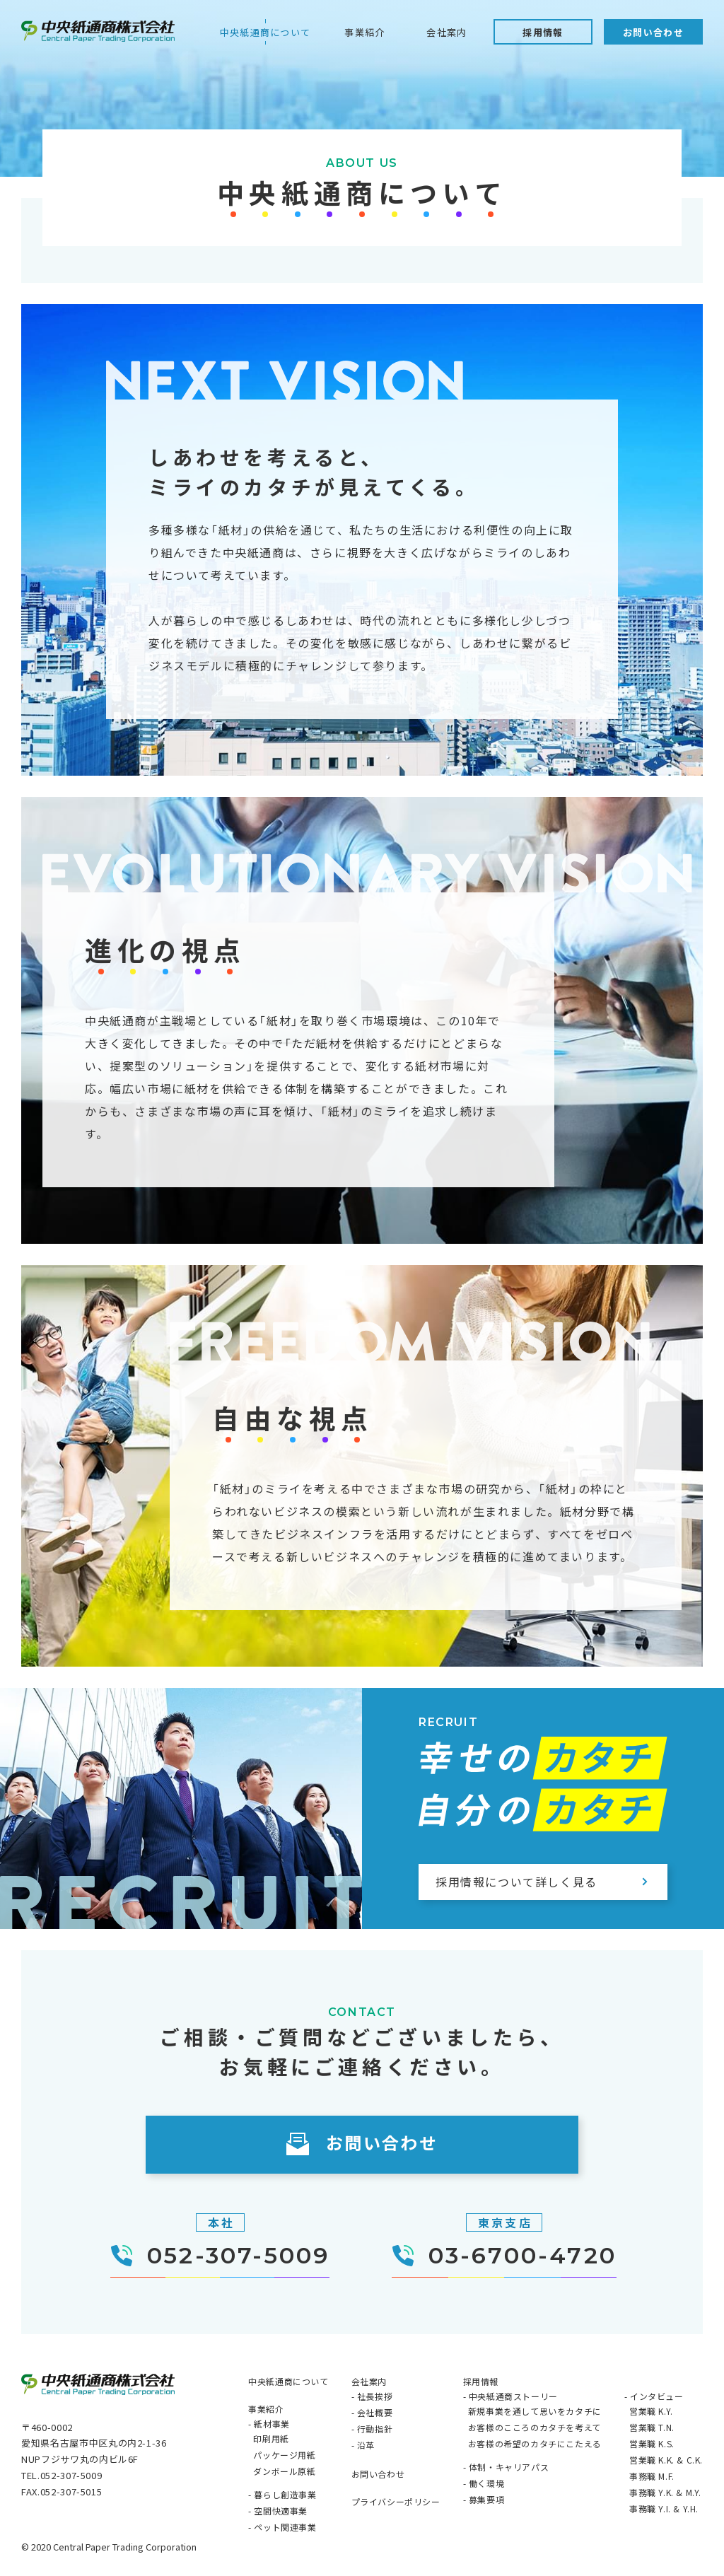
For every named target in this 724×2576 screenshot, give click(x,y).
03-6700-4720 (504, 2257)
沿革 (366, 2445)
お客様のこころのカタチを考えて (534, 2427)
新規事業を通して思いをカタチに (535, 2411)
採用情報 (542, 32)
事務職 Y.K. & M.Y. (665, 2492)
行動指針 (374, 2429)
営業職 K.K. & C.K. (666, 2460)
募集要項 (486, 2499)
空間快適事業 (281, 2511)
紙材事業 (271, 2424)
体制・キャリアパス (509, 2467)
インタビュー (657, 2396)
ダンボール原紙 (284, 2471)
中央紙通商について (265, 32)
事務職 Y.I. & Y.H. (664, 2508)
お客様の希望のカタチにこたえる (535, 2443)
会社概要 (374, 2412)
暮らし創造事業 (285, 2494)
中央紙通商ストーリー (513, 2396)
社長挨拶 (374, 2396)
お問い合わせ (653, 32)
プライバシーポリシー (395, 2501)
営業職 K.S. (652, 2443)
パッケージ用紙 (284, 2455)
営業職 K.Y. (651, 2411)
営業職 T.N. (652, 2427)
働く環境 (486, 2483)
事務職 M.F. (652, 2476)
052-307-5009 (219, 2257)
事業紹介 (364, 32)
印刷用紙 (270, 2438)
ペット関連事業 (285, 2527)
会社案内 (446, 32)
